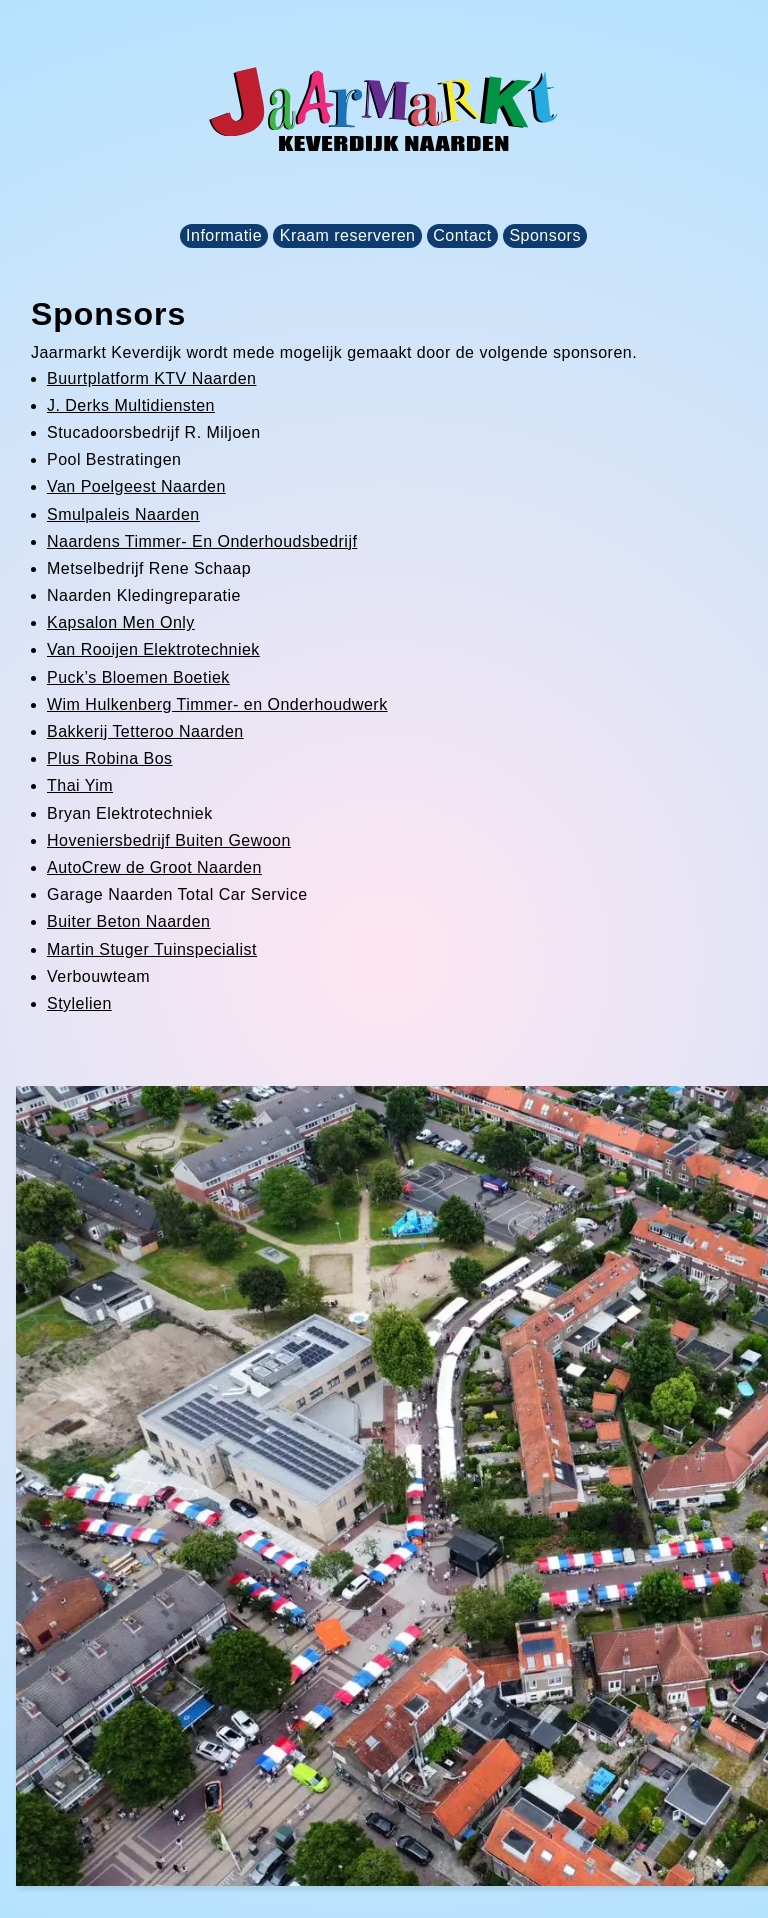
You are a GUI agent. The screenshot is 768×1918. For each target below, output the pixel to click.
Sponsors (544, 235)
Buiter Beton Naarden (128, 921)
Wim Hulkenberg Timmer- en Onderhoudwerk (217, 704)
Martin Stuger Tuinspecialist (152, 949)
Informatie (224, 235)
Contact (462, 235)
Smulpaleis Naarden (123, 514)
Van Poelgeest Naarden (136, 486)
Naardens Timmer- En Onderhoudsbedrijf (202, 541)
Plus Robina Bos (110, 758)
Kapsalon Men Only (121, 622)
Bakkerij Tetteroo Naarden (145, 731)
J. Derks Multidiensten (131, 405)
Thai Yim (80, 785)
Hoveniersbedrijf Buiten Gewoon (169, 840)
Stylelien (79, 1003)
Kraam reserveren (348, 235)
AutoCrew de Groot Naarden (154, 867)
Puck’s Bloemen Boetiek (138, 677)
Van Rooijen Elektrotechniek (153, 649)
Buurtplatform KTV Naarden (151, 378)
